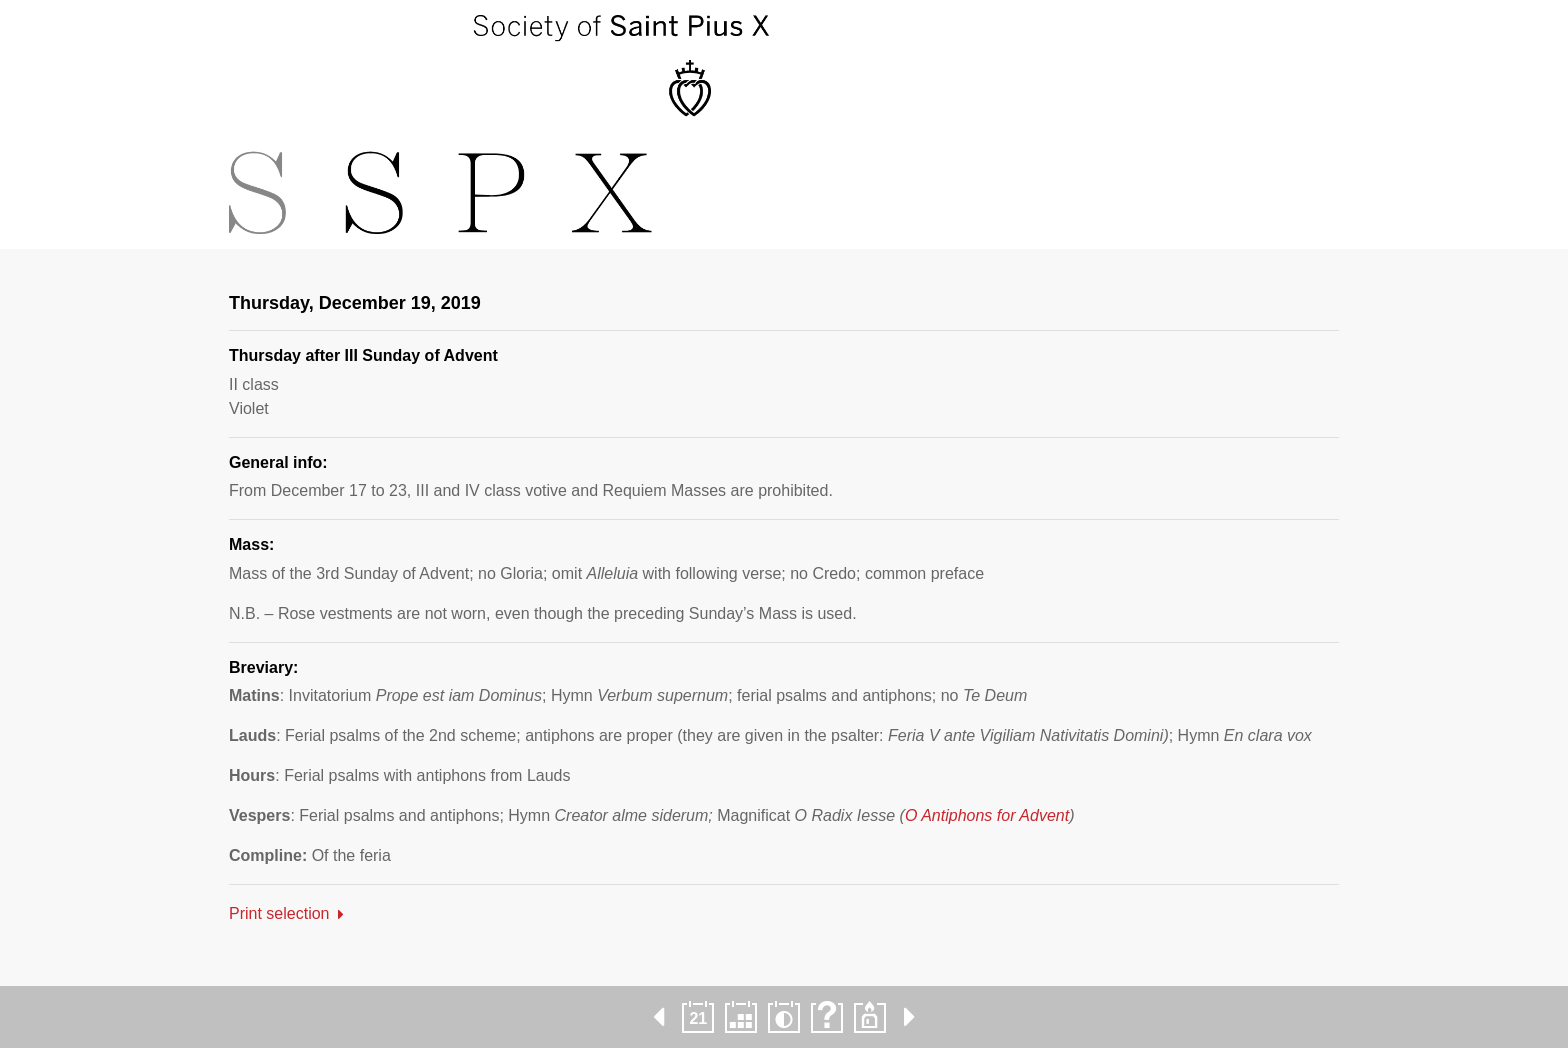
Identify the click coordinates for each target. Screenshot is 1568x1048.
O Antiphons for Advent (987, 815)
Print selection (279, 913)
